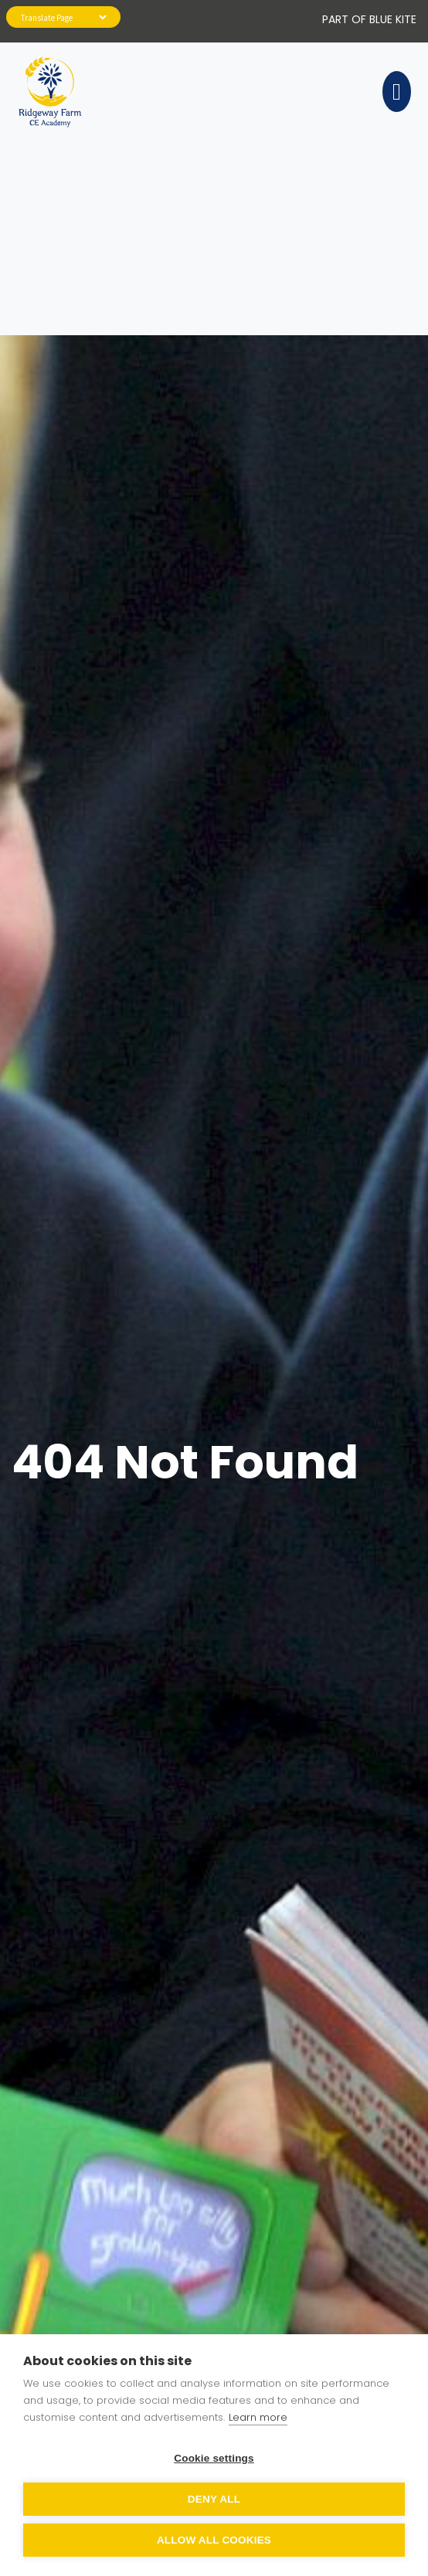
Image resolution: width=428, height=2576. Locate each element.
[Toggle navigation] (394, 91)
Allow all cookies (214, 2540)
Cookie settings (214, 2458)
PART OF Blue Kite (369, 19)
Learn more (258, 2417)
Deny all (214, 2499)
